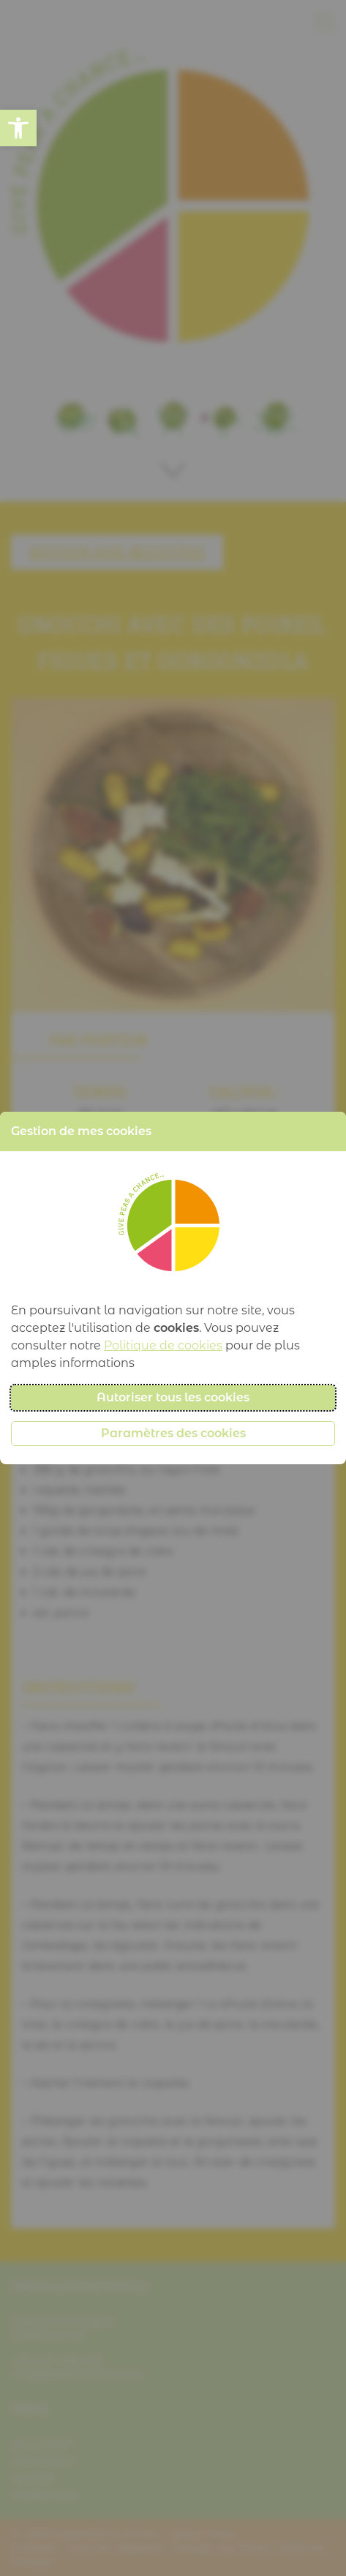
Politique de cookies (163, 1345)
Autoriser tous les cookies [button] (173, 1397)
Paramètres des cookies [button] (173, 1433)
